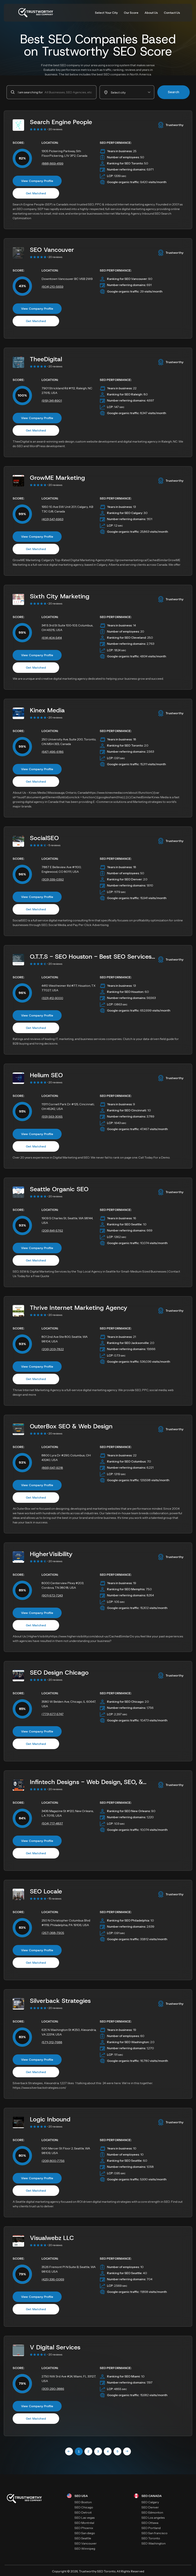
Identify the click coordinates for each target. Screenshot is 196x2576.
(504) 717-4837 (52, 1823)
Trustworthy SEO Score (107, 51)
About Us (151, 13)
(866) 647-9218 (52, 1468)
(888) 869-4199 (52, 163)
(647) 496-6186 (53, 752)
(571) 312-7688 (52, 2042)
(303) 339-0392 (53, 879)
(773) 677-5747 (53, 1714)
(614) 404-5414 (52, 638)
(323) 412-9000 (52, 998)
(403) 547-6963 (52, 519)
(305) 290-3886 (53, 2389)
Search (173, 92)
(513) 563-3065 (52, 1116)
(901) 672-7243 (52, 1595)
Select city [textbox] (118, 92)
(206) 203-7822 (53, 1349)
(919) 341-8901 (52, 400)
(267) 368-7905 (53, 1933)
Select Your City (106, 13)
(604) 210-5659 (52, 286)
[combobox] (127, 92)
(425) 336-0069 (53, 2279)
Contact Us (172, 13)
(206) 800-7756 (53, 2161)
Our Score (131, 13)
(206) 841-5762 (52, 1230)
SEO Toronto (106, 2571)
